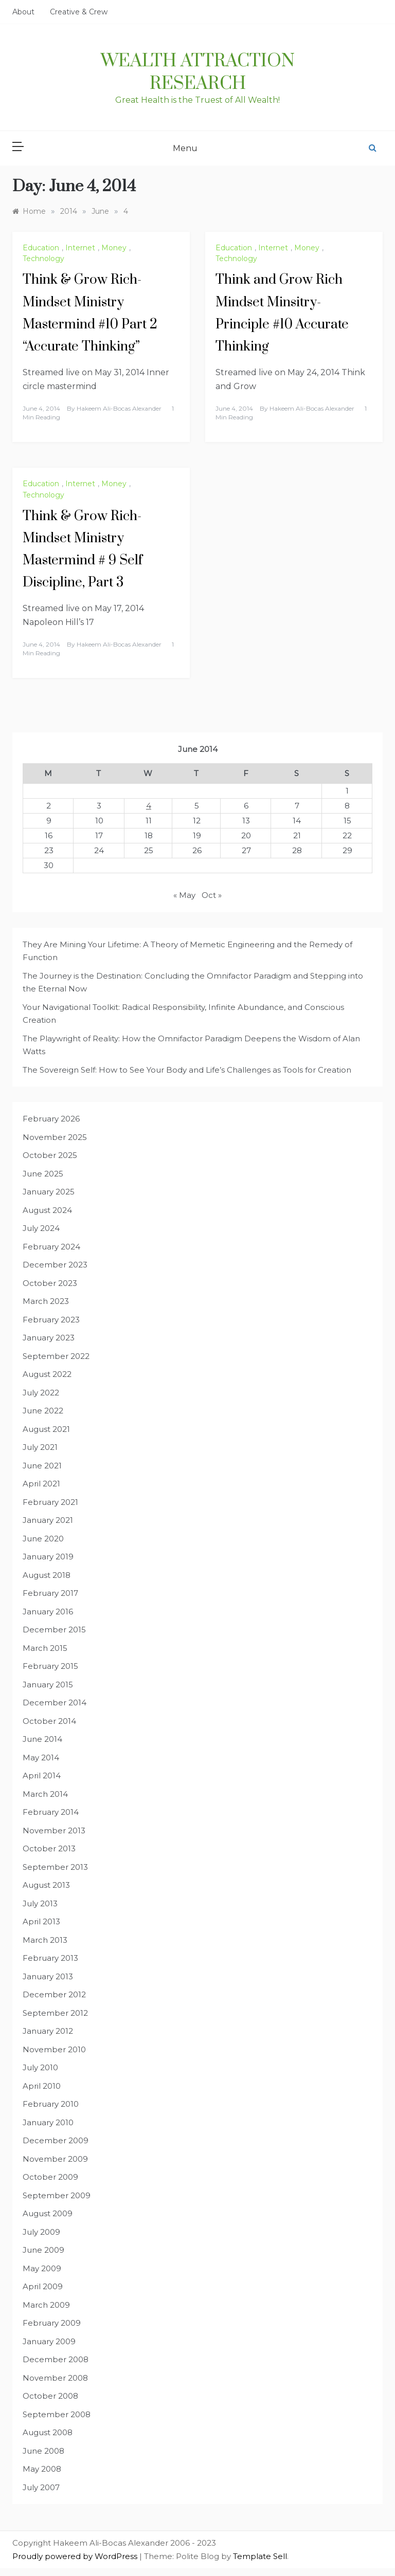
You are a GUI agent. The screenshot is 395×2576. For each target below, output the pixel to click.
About (23, 11)
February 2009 (52, 2323)
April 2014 (42, 1775)
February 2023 (51, 1319)
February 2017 (50, 1593)
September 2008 (57, 2414)
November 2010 (54, 2049)
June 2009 (43, 2250)
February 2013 (50, 1958)
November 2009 (55, 2159)
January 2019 (48, 1556)
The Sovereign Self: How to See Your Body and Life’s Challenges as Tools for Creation (187, 1070)
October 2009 (50, 2177)
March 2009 (46, 2305)
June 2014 (42, 1739)
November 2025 (55, 1137)
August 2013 (46, 1885)
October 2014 (49, 1721)
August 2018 (46, 1575)
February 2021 (50, 1502)
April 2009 (43, 2286)
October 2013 (49, 1848)
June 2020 (43, 1538)
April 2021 (41, 1483)
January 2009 (49, 2341)
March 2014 (45, 1794)
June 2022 (43, 1410)
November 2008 (55, 2378)
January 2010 (48, 2122)
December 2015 (54, 1629)
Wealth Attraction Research (198, 72)
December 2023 (55, 1264)
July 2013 (40, 1903)
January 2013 (48, 1976)
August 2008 (48, 2432)
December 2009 (55, 2140)
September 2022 (56, 1356)
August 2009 (48, 2213)
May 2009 (42, 2268)
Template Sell (260, 2556)
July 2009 (41, 2232)
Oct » (212, 895)
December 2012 (54, 1994)
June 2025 (43, 1174)
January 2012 (48, 2031)
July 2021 (40, 1447)
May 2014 (41, 1757)
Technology (43, 258)
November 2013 (54, 1830)
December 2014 (54, 1702)
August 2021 (46, 1429)
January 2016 (48, 1611)
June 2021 (42, 1465)
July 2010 (40, 2067)
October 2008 (50, 2396)
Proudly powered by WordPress (75, 2556)
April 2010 (42, 2086)
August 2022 (47, 1374)
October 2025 (50, 1155)
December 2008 (55, 2359)
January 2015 (48, 1684)
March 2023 (46, 1301)
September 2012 (55, 2013)
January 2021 (48, 1520)
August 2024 (47, 1210)
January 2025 (49, 1192)
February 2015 (50, 1666)
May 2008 (42, 2469)
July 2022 (41, 1392)
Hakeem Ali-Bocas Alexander (119, 408)
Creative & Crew (78, 11)
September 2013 (55, 1867)
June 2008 (43, 2451)
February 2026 (51, 1119)
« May (184, 895)
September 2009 (57, 2195)
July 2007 (41, 2487)
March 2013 (45, 1940)
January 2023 (49, 1337)
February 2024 (51, 1247)
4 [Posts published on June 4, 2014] (148, 806)
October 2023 (50, 1283)
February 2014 (51, 1812)
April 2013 (41, 1921)
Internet (80, 247)
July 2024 (41, 1228)
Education (41, 247)
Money (114, 247)
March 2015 (45, 1648)
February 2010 (51, 2104)
